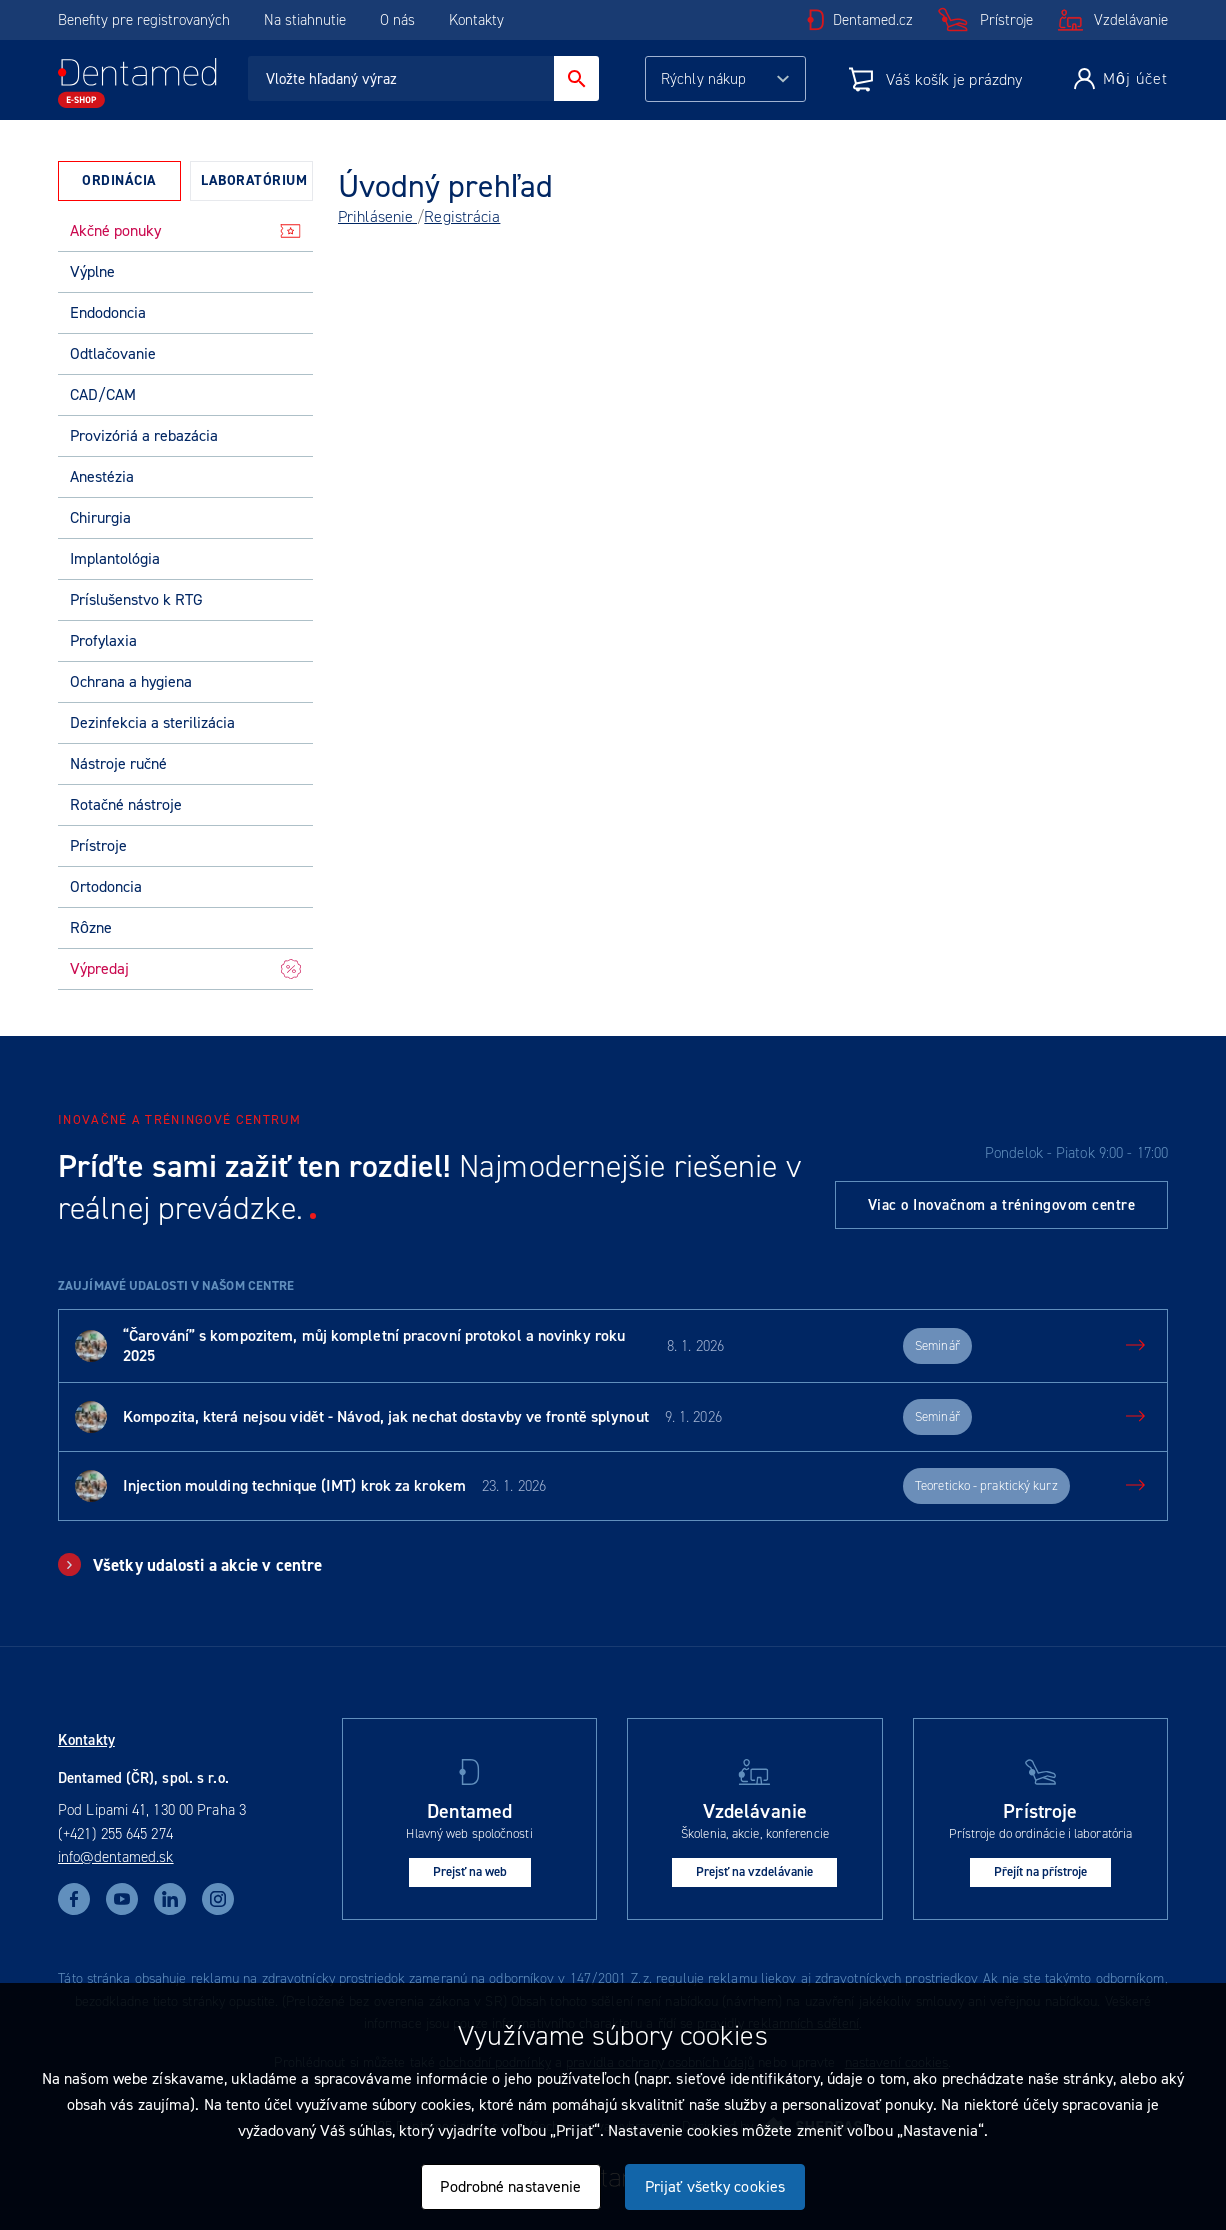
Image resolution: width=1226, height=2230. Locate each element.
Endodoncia (108, 312)
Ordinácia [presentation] (119, 180)
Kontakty (476, 20)
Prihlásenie (377, 216)
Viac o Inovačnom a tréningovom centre (1002, 1205)
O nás (397, 20)
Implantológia (115, 558)
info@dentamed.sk (116, 1857)
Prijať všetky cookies (715, 2186)
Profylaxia (103, 640)
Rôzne (91, 927)
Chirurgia (100, 517)
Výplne (92, 271)
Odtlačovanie (113, 353)
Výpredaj (185, 968)
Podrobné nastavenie (510, 2186)
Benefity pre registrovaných (144, 20)
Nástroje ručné (118, 763)
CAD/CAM (103, 394)
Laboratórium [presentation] (254, 180)
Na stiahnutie (307, 20)
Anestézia (102, 476)
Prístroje (1006, 20)
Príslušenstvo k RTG (136, 599)
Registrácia (462, 216)
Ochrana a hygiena (131, 681)
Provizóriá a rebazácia (144, 435)
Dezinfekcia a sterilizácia (152, 722)
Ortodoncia (106, 886)
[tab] (119, 181)
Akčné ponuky (185, 230)
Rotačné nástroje (126, 804)
